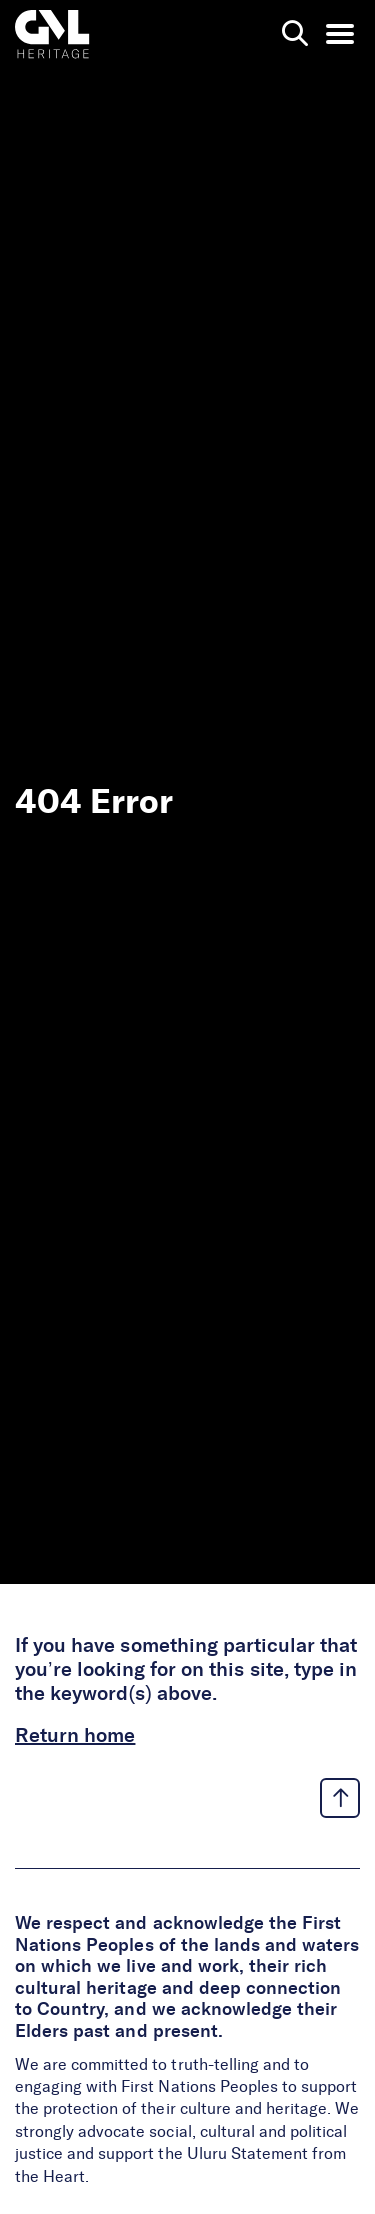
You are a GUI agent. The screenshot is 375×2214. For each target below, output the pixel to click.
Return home (75, 1736)
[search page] (295, 34)
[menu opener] (340, 34)
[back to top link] (340, 1798)
